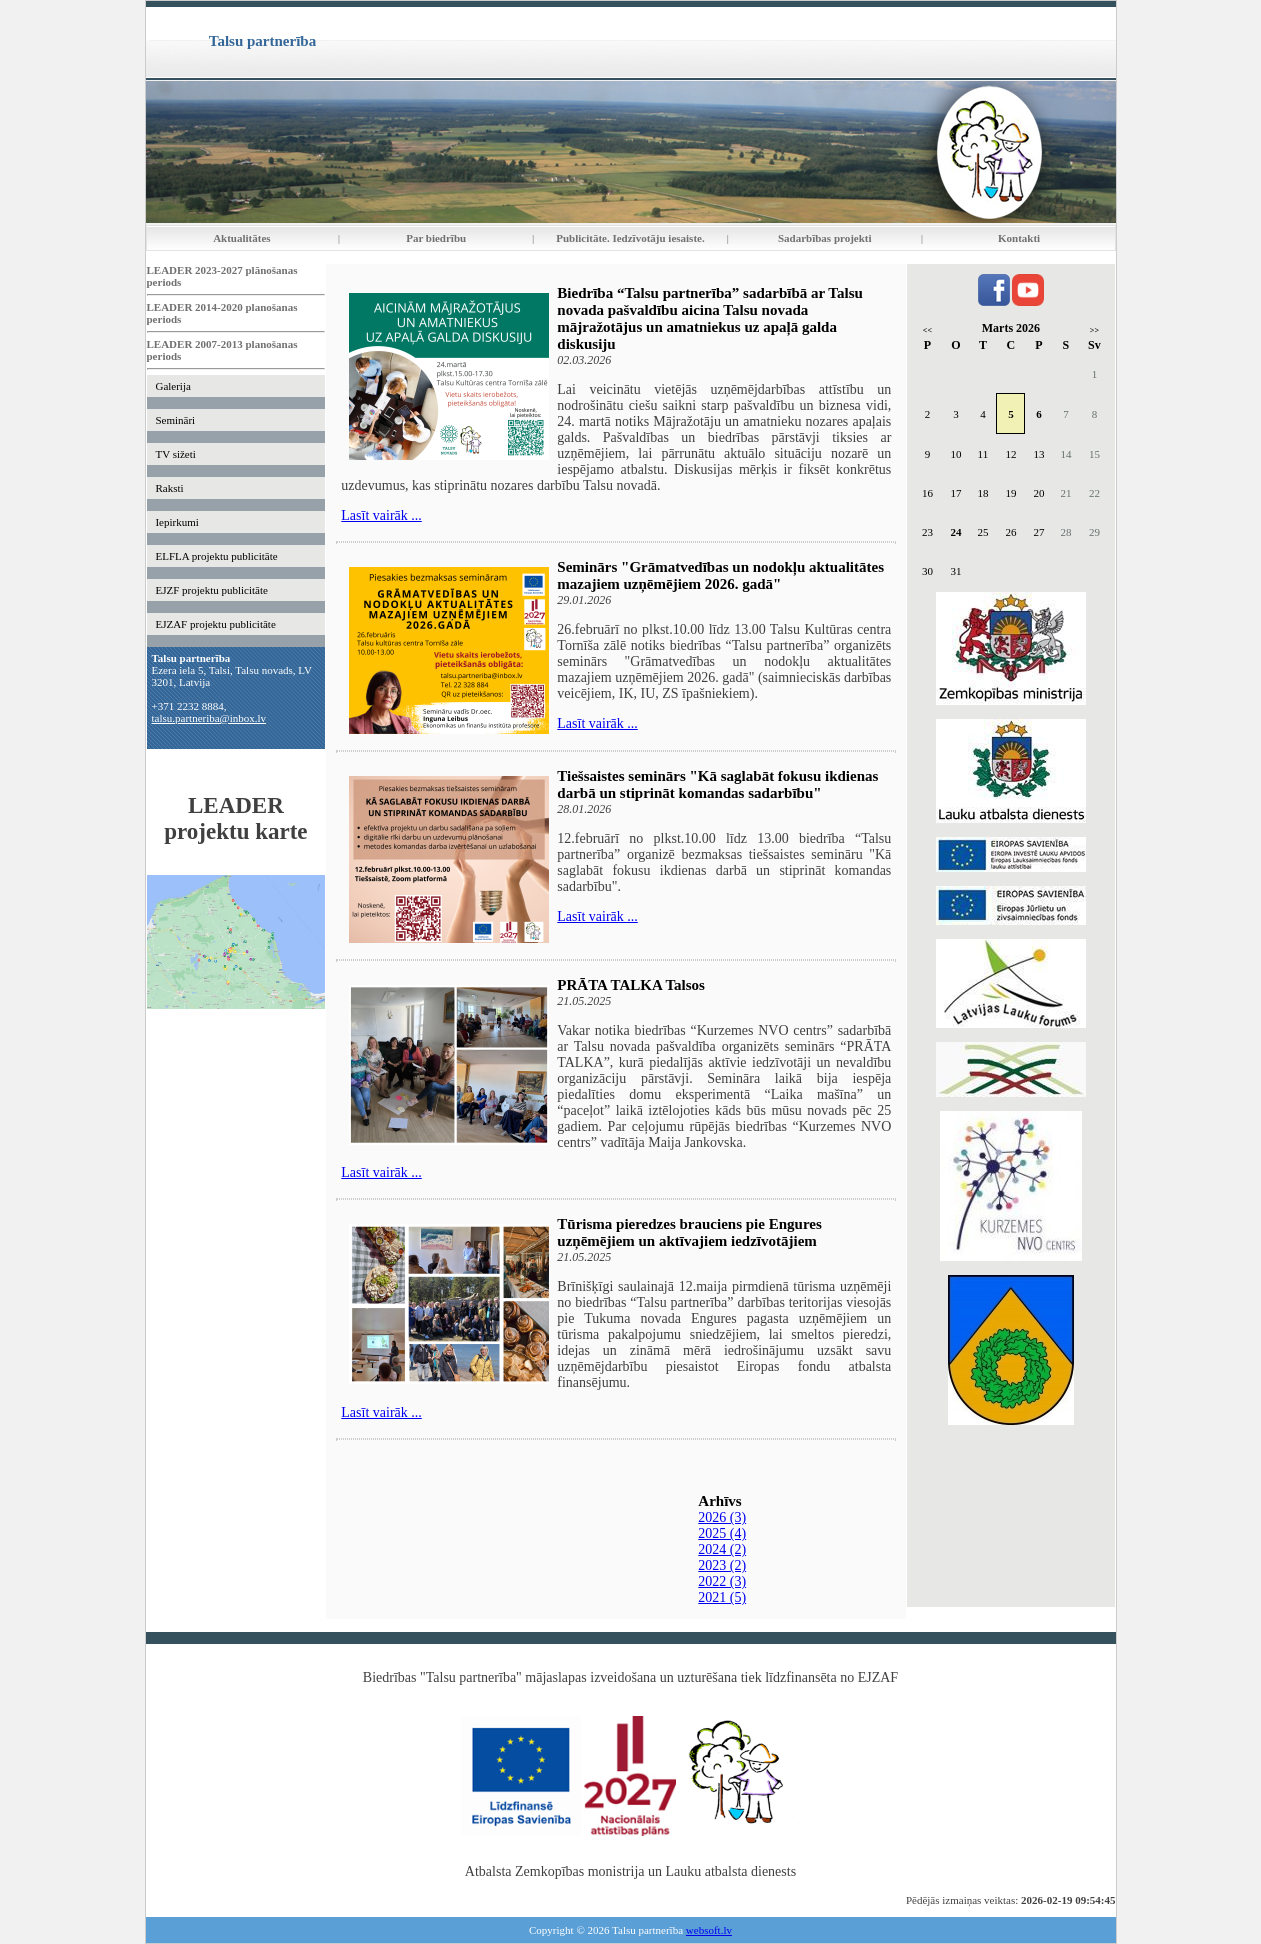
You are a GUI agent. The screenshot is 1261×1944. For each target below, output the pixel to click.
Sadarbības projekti (825, 238)
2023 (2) (722, 1565)
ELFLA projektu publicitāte (216, 556)
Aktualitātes (241, 238)
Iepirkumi (176, 522)
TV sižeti (175, 454)
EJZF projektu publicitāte (211, 590)
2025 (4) (722, 1533)
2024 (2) (722, 1549)
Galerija (172, 386)
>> (1094, 330)
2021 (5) (722, 1597)
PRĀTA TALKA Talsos (631, 985)
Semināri (175, 420)
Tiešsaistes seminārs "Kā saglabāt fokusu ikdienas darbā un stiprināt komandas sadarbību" (717, 784)
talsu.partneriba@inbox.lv (209, 718)
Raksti (169, 488)
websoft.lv (709, 1930)
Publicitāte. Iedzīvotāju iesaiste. (630, 238)
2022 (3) (722, 1581)
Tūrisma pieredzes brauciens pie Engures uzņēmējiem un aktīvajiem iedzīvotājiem (689, 1232)
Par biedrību (436, 238)
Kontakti (1019, 238)
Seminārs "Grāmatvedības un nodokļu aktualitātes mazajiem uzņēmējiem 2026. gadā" (720, 575)
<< (927, 330)
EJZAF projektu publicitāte (215, 624)
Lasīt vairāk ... (381, 515)
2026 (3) (722, 1517)
